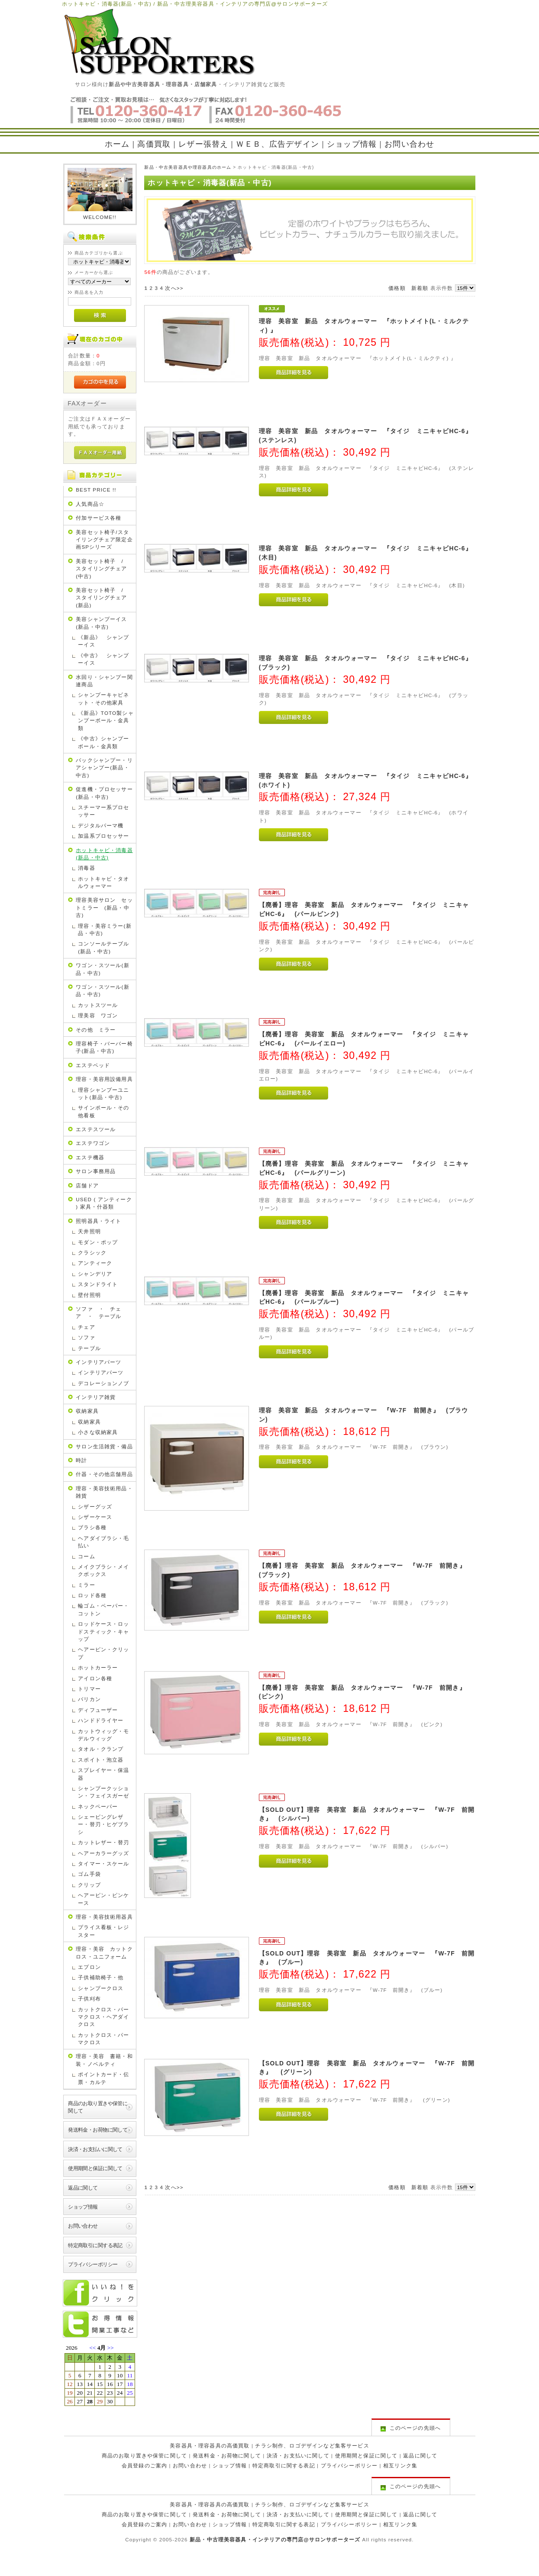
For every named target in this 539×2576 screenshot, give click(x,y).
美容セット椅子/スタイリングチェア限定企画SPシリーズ (104, 539)
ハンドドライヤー (100, 1720)
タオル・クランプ (100, 1749)
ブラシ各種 (92, 1527)
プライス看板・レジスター (103, 1930)
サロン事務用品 (96, 1171)
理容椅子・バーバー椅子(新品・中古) (104, 1047)
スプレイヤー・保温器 (103, 1773)
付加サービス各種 (98, 518)
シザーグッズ (95, 1506)
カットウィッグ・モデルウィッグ (103, 1734)
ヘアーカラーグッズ (103, 1853)
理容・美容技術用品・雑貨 (104, 1492)
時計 (81, 1460)
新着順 (419, 288)
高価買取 (154, 144)
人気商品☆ (90, 504)
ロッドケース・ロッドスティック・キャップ (103, 1631)
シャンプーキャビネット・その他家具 (103, 698)
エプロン (89, 1967)
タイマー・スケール (103, 1863)
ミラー (86, 1585)
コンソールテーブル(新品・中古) (103, 947)
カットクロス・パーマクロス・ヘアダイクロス (103, 2017)
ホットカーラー (98, 1667)
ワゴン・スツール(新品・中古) (102, 968)
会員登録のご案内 (144, 2465)
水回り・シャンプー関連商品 (104, 680)
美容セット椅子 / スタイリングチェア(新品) (102, 597)
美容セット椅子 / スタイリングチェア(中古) (102, 568)
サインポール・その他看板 (103, 1111)
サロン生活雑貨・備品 (104, 1446)
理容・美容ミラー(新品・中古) (104, 929)
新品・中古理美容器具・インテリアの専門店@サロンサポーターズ (275, 2539)
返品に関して (83, 2187)
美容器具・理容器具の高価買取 (209, 2445)
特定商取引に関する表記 (95, 2245)
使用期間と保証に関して (95, 2168)
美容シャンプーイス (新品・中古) (104, 622)
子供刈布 (89, 1998)
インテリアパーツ (98, 1362)
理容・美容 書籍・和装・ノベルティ (104, 2059)
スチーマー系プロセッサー (103, 810)
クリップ (89, 1885)
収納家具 (87, 1411)
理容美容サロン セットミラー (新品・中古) (104, 907)
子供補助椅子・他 (100, 1977)
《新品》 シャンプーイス (103, 640)
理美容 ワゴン (98, 1015)
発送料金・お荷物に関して (97, 2129)
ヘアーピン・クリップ (103, 1653)
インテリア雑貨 (96, 1397)
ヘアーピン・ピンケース (103, 1898)
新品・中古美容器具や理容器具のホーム (187, 167)
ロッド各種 (92, 1595)
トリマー (89, 1689)
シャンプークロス (100, 1988)
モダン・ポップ (98, 1242)
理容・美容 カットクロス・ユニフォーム (104, 1952)
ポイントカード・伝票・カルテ (103, 2077)
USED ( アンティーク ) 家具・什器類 (104, 1202)
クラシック (92, 1252)
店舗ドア (87, 1185)
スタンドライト (98, 1284)
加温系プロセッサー (103, 836)
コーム (86, 1556)
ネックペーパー (98, 1806)
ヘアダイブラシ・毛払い (103, 1541)
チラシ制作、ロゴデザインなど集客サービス (312, 2445)
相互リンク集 (400, 2465)
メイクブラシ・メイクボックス (103, 1570)
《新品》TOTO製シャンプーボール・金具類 (106, 720)
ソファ (86, 1337)
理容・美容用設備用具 (104, 1079)
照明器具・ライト (98, 1221)
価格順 (396, 288)
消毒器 (86, 868)
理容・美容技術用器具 (104, 1917)
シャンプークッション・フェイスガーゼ (103, 1791)
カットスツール (98, 1005)
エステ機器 (90, 1157)
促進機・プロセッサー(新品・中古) (104, 792)
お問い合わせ (409, 144)
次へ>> (174, 288)
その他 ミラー (96, 1029)
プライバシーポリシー (92, 2264)
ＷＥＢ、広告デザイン (277, 144)
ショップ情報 (352, 144)
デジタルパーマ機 (100, 825)
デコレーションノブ (103, 1383)
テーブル (89, 1348)
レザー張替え (203, 144)
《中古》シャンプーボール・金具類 (103, 742)
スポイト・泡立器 (100, 1759)
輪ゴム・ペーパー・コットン (103, 1609)
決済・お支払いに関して (95, 2149)
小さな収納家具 (98, 1432)
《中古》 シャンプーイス (103, 659)
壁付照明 (89, 1295)
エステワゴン (93, 1143)
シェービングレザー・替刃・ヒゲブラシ (103, 1824)
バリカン (89, 1699)
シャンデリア (95, 1274)
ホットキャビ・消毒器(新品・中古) (104, 853)
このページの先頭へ (411, 2428)
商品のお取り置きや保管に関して (97, 2106)
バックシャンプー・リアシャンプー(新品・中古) (104, 767)
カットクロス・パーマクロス (103, 2038)
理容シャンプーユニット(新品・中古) (103, 1093)
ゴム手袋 (89, 1874)
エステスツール (96, 1129)
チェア (86, 1327)
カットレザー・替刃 (103, 1842)
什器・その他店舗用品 (104, 1474)
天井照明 (89, 1231)
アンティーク (95, 1263)
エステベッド (93, 1065)
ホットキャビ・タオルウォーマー (103, 882)
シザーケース (95, 1517)
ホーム (117, 144)
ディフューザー (98, 1710)
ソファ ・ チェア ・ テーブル (98, 1312)
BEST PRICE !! (96, 489)
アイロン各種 (95, 1678)
